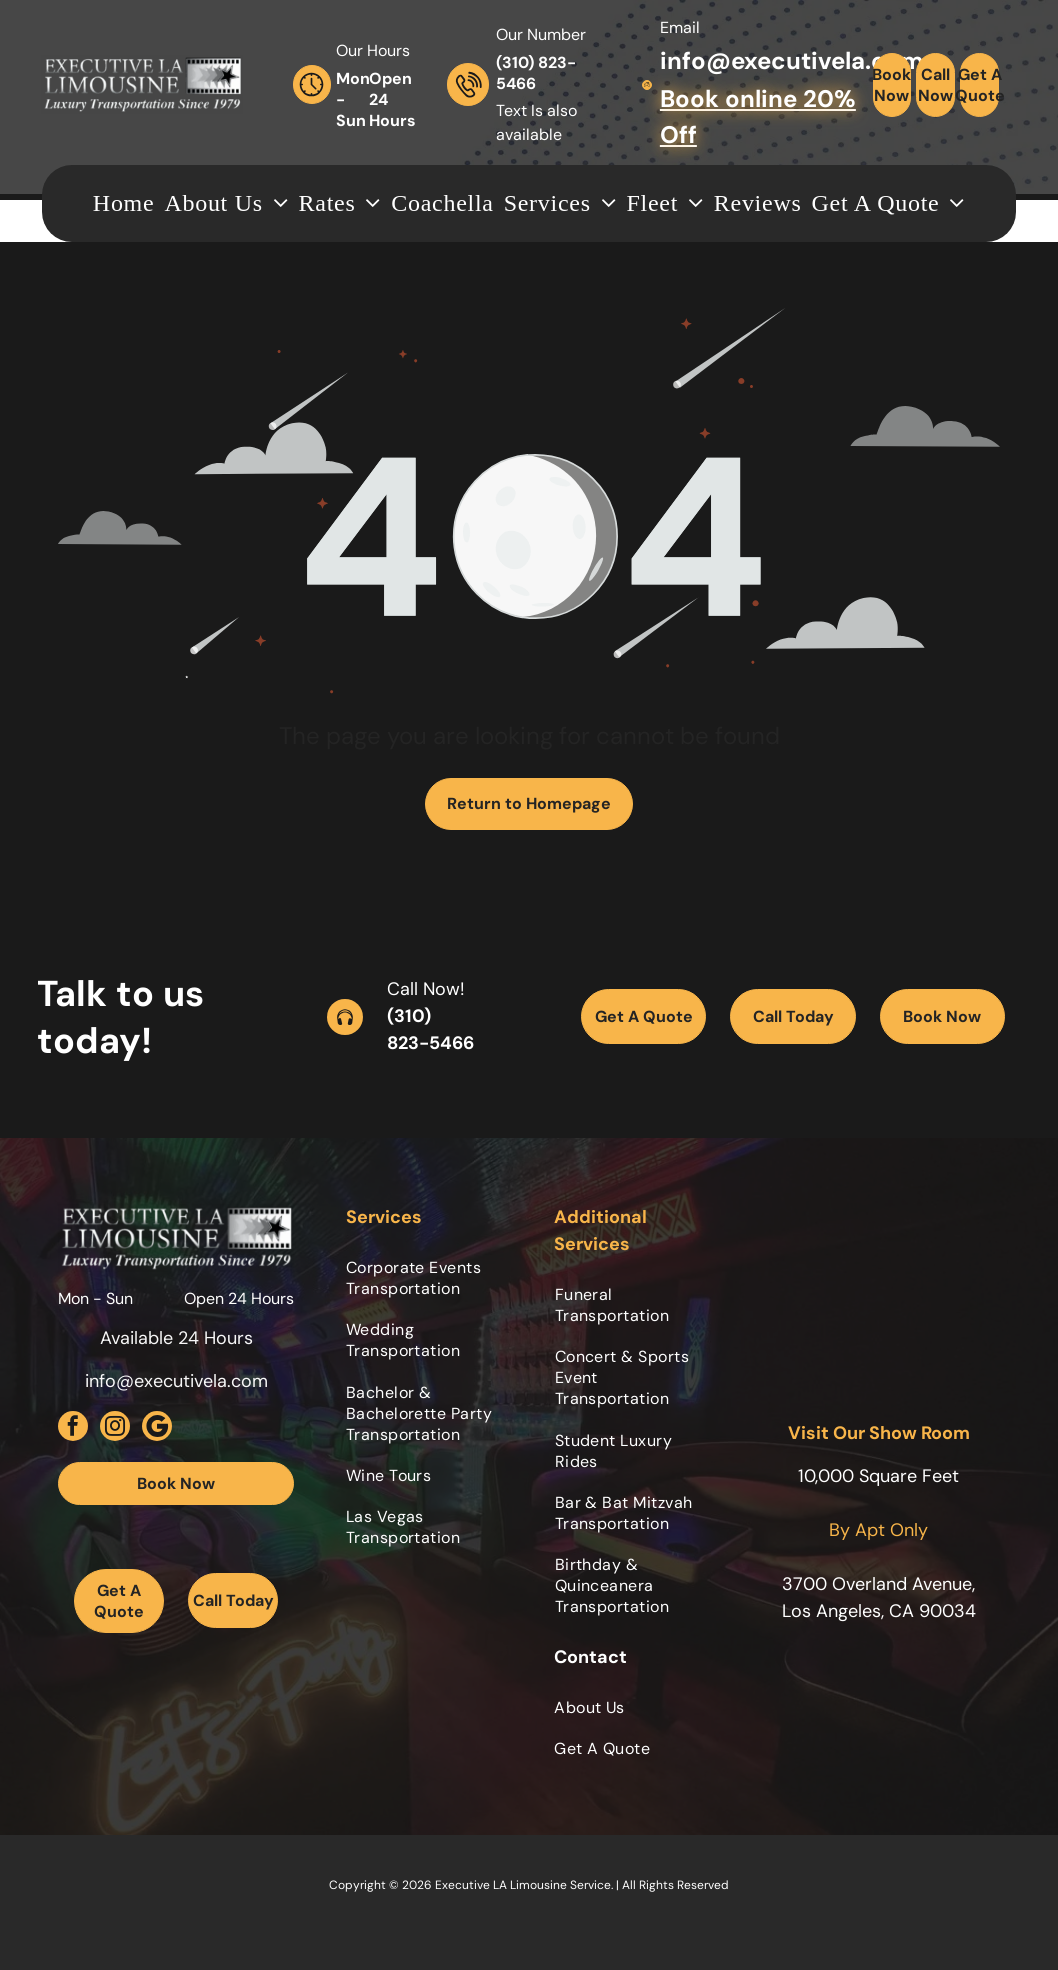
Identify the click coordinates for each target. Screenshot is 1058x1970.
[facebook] (73, 1428)
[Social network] (157, 1428)
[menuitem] (124, 203)
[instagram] (115, 1428)
